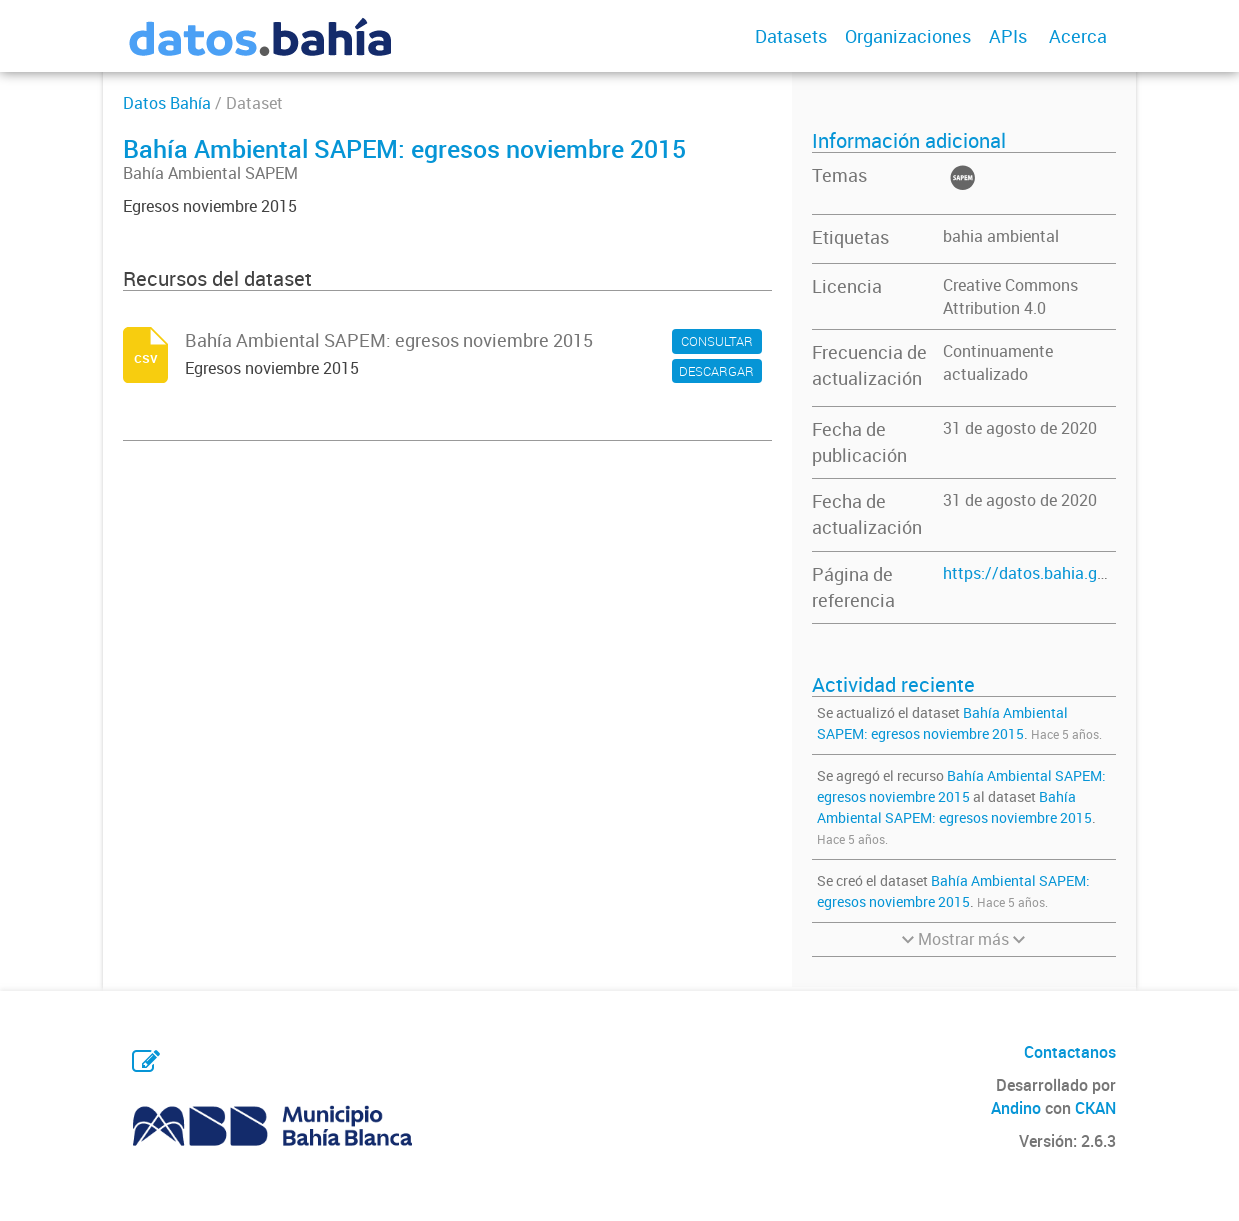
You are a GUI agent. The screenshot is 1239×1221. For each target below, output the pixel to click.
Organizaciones (908, 36)
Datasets (791, 36)
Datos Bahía (167, 103)
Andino (1016, 1108)
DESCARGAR (716, 371)
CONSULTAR (717, 341)
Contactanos (1070, 1052)
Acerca (1078, 36)
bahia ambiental (1001, 236)
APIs (1008, 36)
